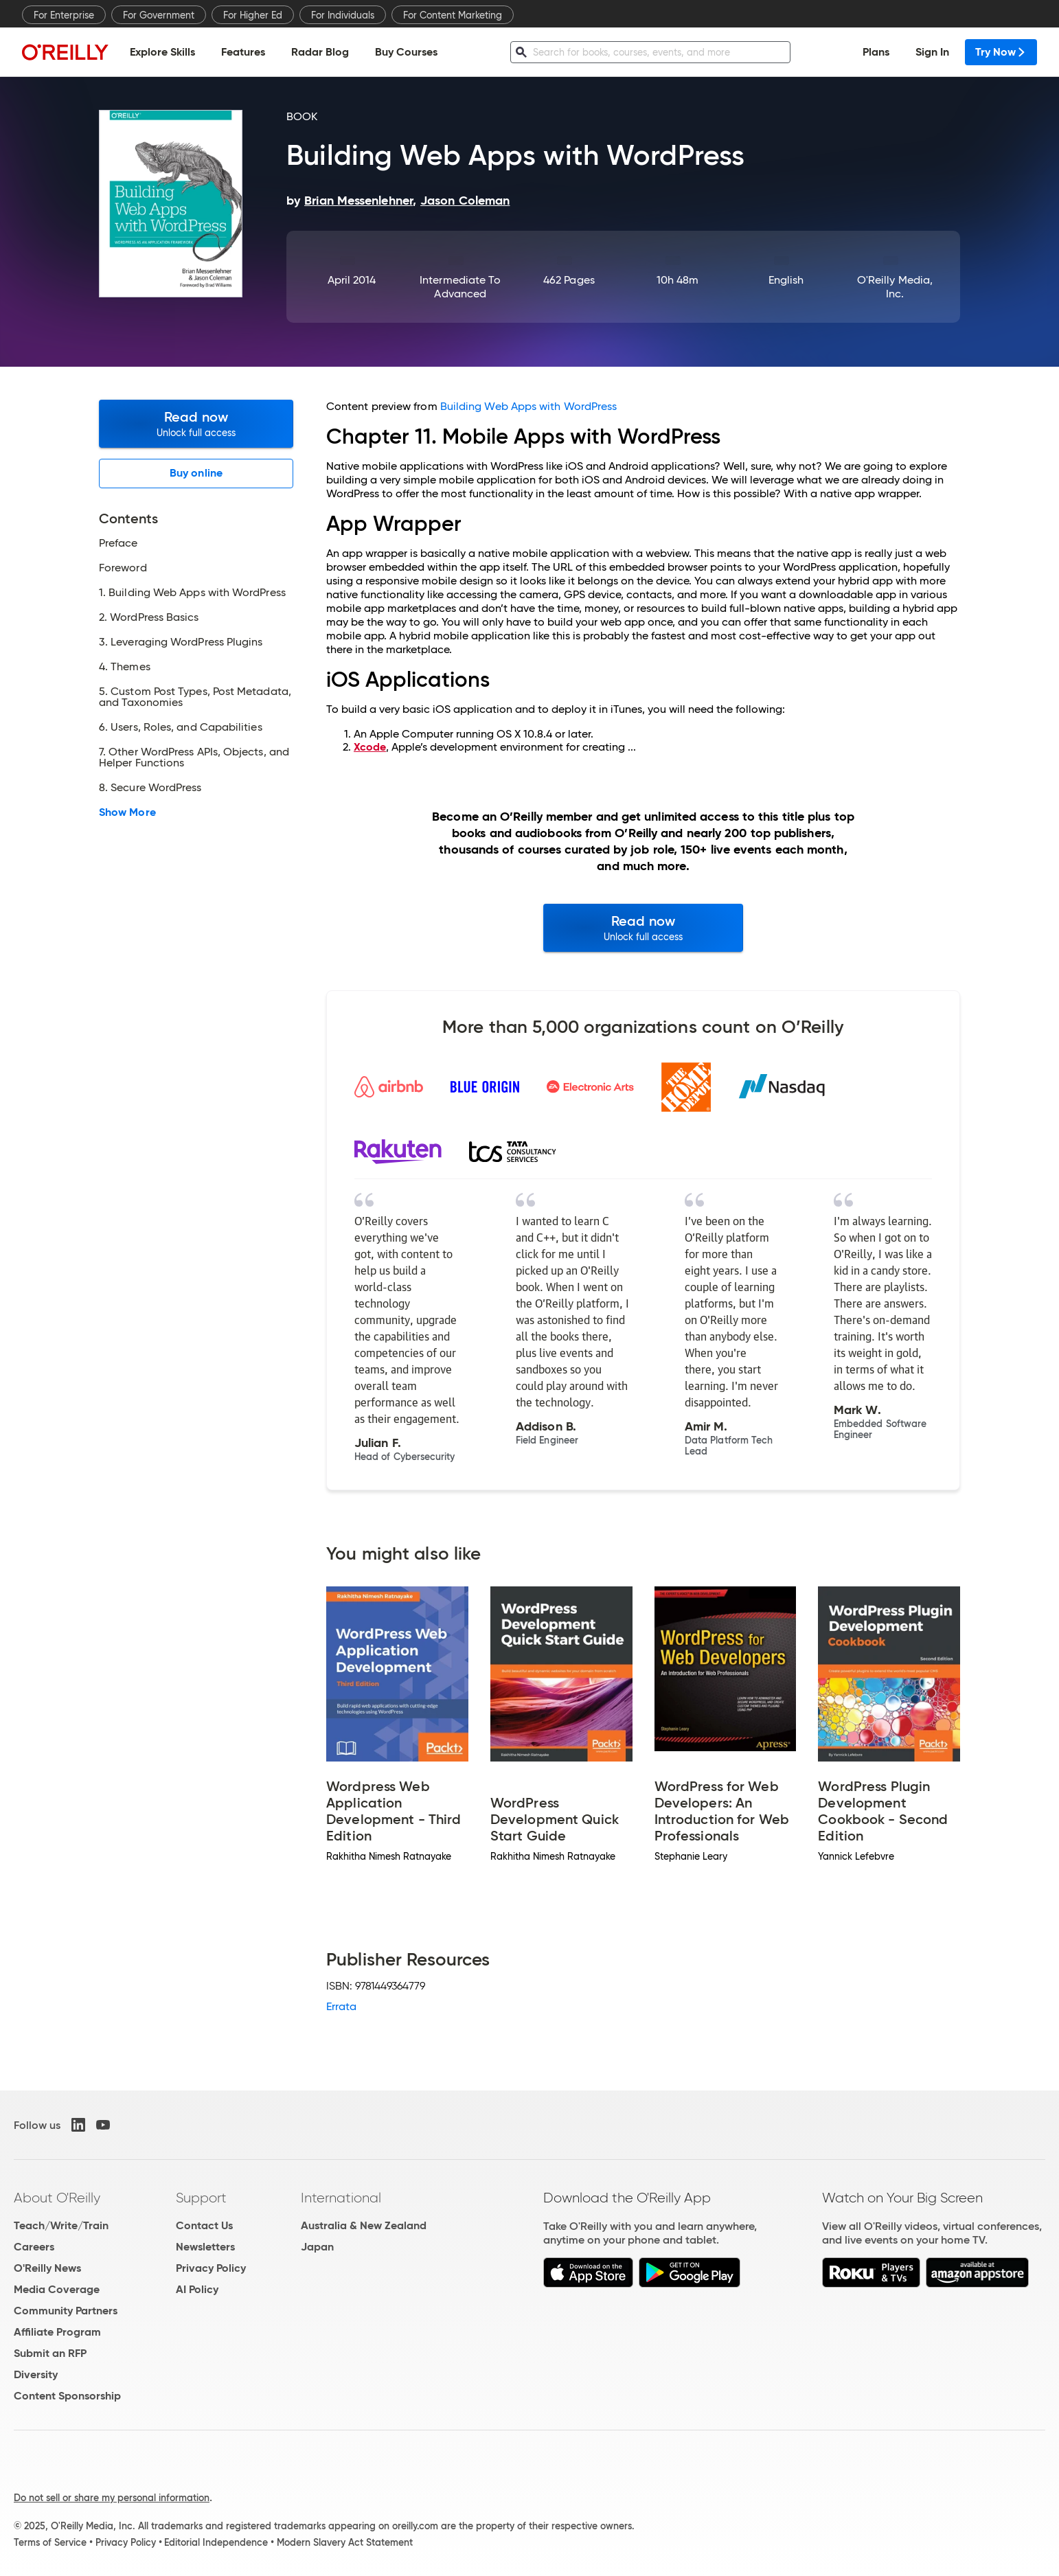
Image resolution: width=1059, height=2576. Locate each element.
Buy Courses (406, 52)
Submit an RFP (50, 2353)
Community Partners (65, 2310)
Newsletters (205, 2246)
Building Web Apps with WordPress (528, 406)
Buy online (196, 473)
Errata (341, 2006)
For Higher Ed (252, 15)
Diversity (36, 2374)
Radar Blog (320, 52)
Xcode (370, 747)
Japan (317, 2246)
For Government (158, 15)
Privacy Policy (211, 2268)
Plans (876, 52)
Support (201, 2197)
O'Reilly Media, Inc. (895, 286)
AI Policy (197, 2289)
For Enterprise (64, 15)
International (341, 2197)
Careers (34, 2246)
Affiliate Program (57, 2332)
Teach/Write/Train (61, 2225)
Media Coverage (57, 2289)
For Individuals (342, 15)
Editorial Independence (216, 2542)
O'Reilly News (47, 2268)
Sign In (932, 52)
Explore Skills (162, 52)
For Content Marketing (452, 15)
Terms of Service (50, 2542)
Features (243, 52)
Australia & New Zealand (363, 2225)
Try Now (1001, 52)
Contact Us (204, 2225)
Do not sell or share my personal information (111, 2498)
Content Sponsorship (67, 2396)
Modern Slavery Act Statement (345, 2542)
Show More (127, 812)
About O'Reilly (57, 2197)
